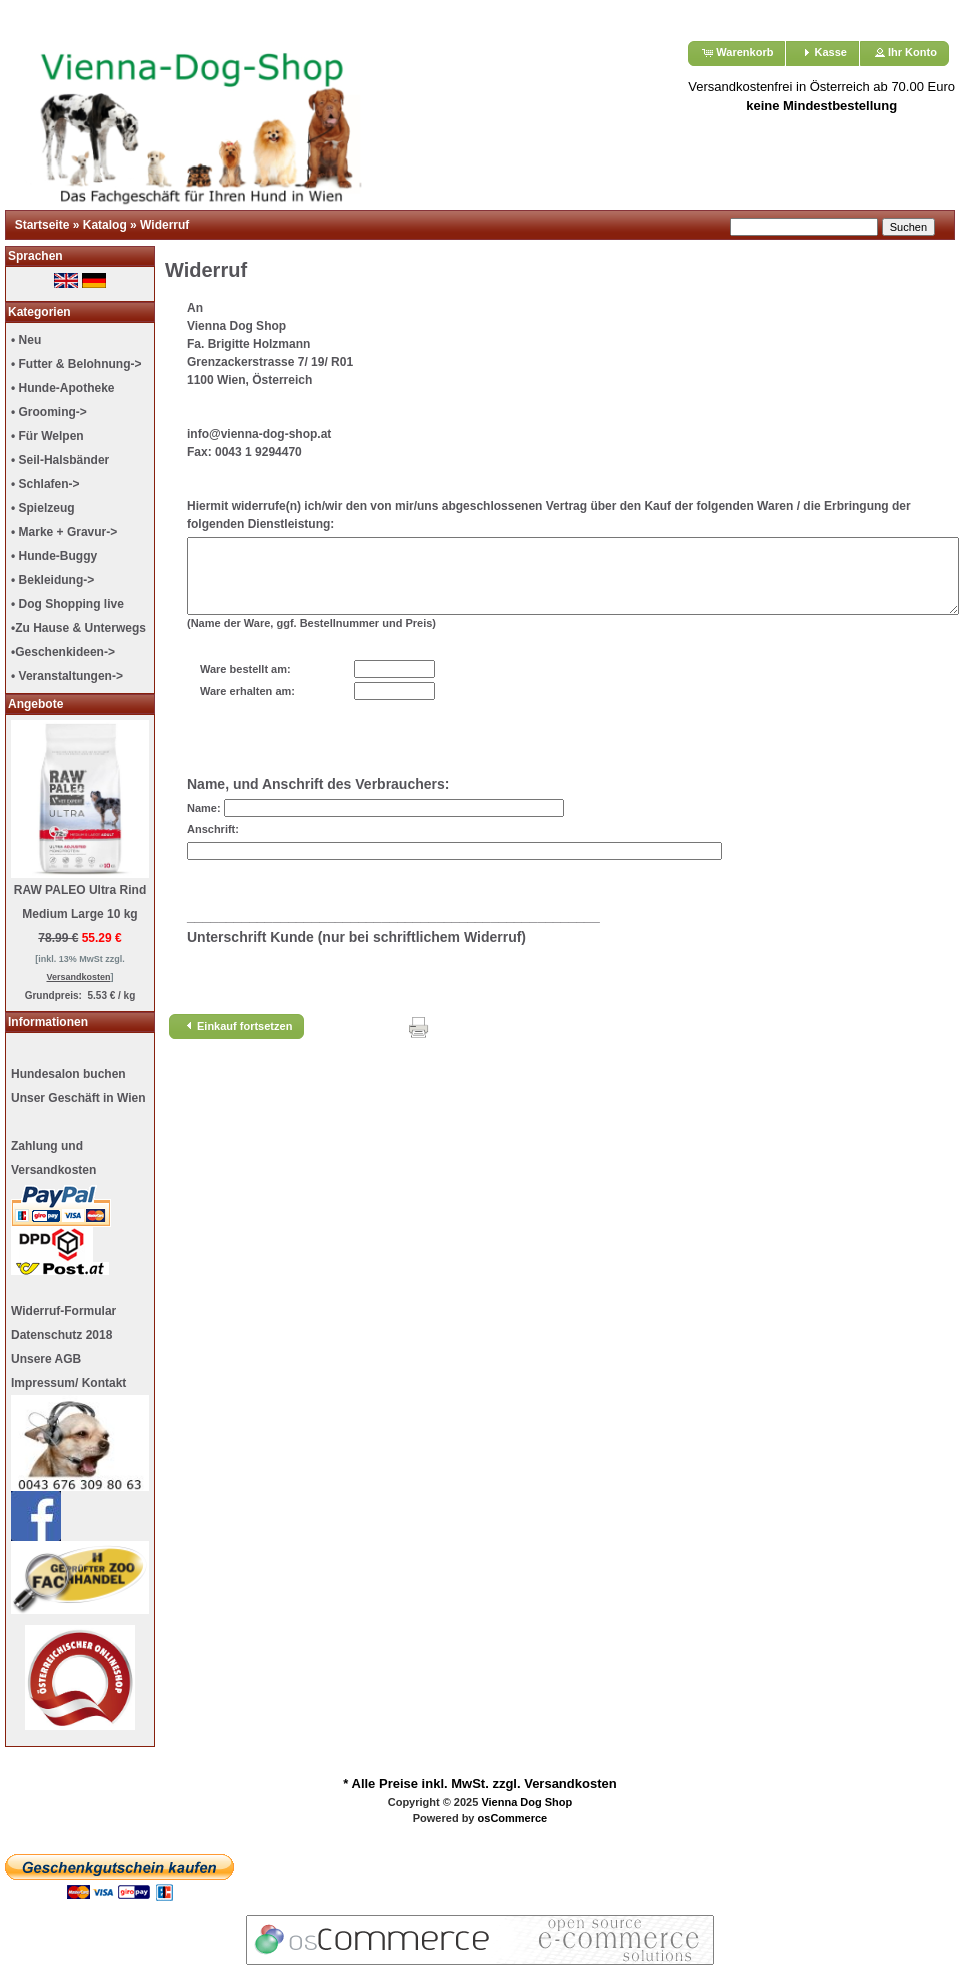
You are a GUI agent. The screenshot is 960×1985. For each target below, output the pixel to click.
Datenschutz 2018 (61, 1335)
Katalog (105, 225)
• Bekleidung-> (52, 580)
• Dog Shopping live (67, 604)
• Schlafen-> (45, 484)
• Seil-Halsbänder (60, 460)
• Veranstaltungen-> (67, 676)
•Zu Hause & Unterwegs (78, 628)
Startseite (42, 225)
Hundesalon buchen (68, 1074)
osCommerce (513, 1818)
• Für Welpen (47, 436)
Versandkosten (570, 1783)
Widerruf (164, 225)
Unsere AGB (46, 1359)
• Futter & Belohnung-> (76, 364)
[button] (736, 53)
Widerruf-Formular (63, 1311)
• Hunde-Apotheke (63, 388)
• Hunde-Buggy (54, 556)
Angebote (35, 704)
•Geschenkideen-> (63, 652)
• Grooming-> (49, 412)
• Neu (26, 340)
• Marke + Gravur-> (64, 532)
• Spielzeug (43, 508)
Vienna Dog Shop (526, 1802)
